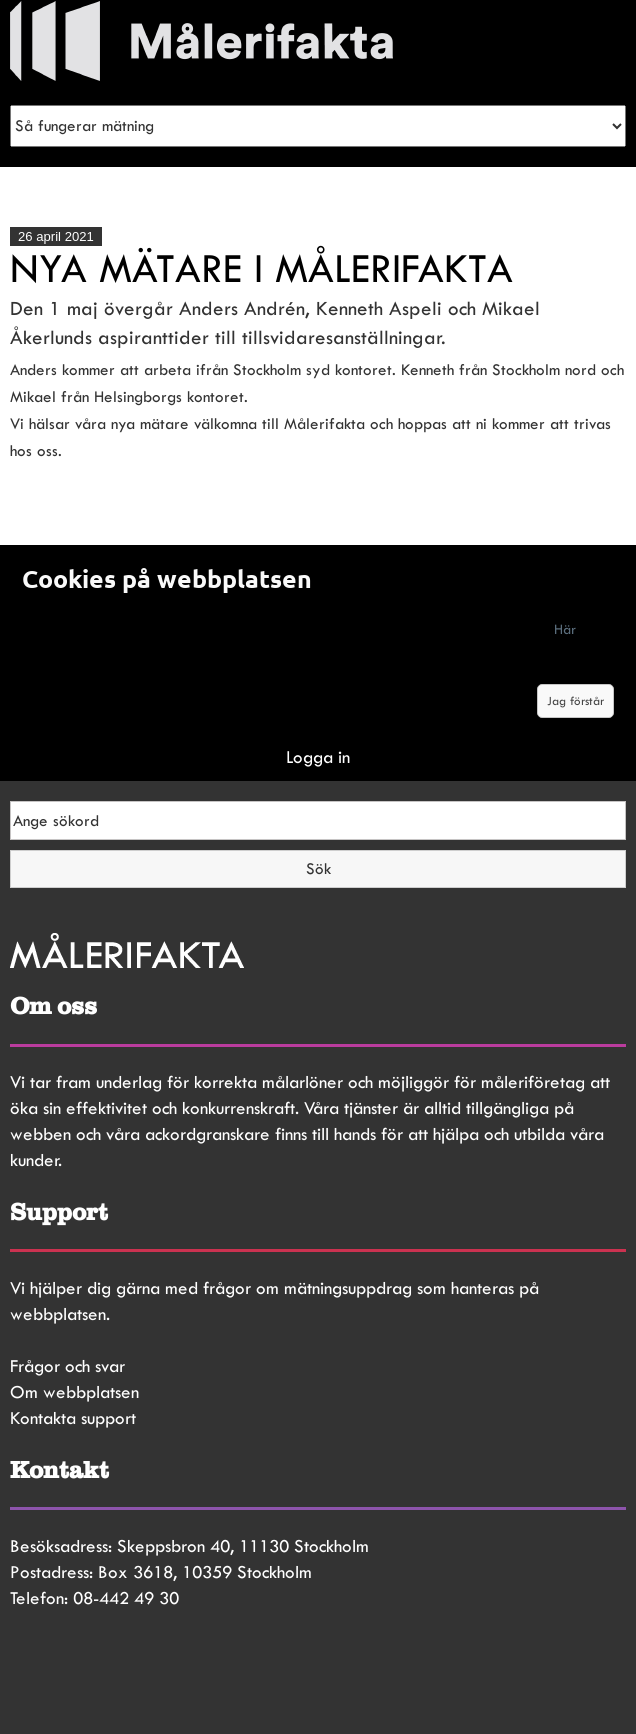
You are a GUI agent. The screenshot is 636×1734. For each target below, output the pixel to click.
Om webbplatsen (74, 1392)
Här (565, 629)
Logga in (318, 757)
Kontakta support (73, 1418)
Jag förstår (575, 701)
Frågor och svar (67, 1366)
